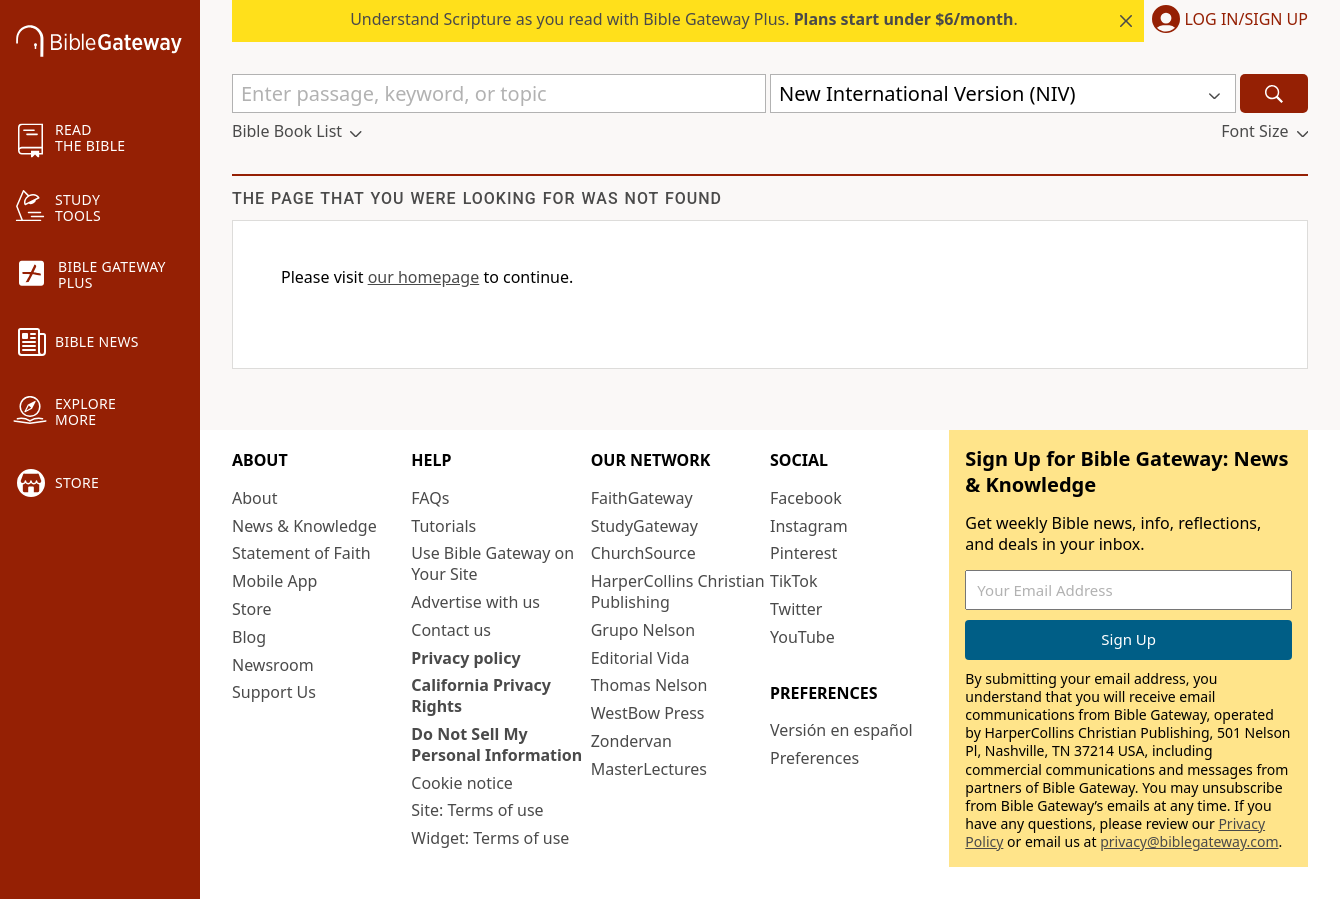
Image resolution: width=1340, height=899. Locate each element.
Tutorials (443, 526)
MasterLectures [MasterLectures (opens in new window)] (649, 769)
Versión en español (841, 730)
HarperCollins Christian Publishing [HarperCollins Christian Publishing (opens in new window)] (678, 591)
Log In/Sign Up (1246, 20)
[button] (1226, 21)
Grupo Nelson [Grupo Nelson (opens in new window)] (643, 630)
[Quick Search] (499, 93)
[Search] (1274, 93)
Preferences (814, 758)
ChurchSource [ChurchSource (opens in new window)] (643, 553)
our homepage (424, 277)
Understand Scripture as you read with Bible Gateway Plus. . (684, 19)
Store (252, 609)
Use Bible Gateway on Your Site (492, 563)
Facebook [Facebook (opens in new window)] (806, 498)
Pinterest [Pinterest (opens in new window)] (803, 553)
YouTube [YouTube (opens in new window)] (802, 637)
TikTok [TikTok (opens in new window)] (794, 581)
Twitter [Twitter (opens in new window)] (796, 609)
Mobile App (274, 581)
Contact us (451, 630)
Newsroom (273, 665)
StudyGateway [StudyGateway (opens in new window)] (644, 526)
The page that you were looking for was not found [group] (477, 198)
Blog (249, 637)
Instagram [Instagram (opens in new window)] (809, 526)
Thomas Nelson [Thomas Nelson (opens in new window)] (649, 685)
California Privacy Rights (481, 695)
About (254, 498)
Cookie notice (462, 783)
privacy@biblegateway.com (1189, 841)
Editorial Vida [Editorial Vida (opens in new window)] (640, 658)
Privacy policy (465, 658)
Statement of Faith (301, 553)
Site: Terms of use (477, 810)
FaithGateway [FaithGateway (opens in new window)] (642, 498)
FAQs (430, 498)
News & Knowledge (304, 526)
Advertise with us (475, 602)
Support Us (274, 692)
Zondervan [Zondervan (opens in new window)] (631, 741)
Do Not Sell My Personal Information (496, 744)
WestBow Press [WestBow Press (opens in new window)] (648, 713)
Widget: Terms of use (490, 838)
